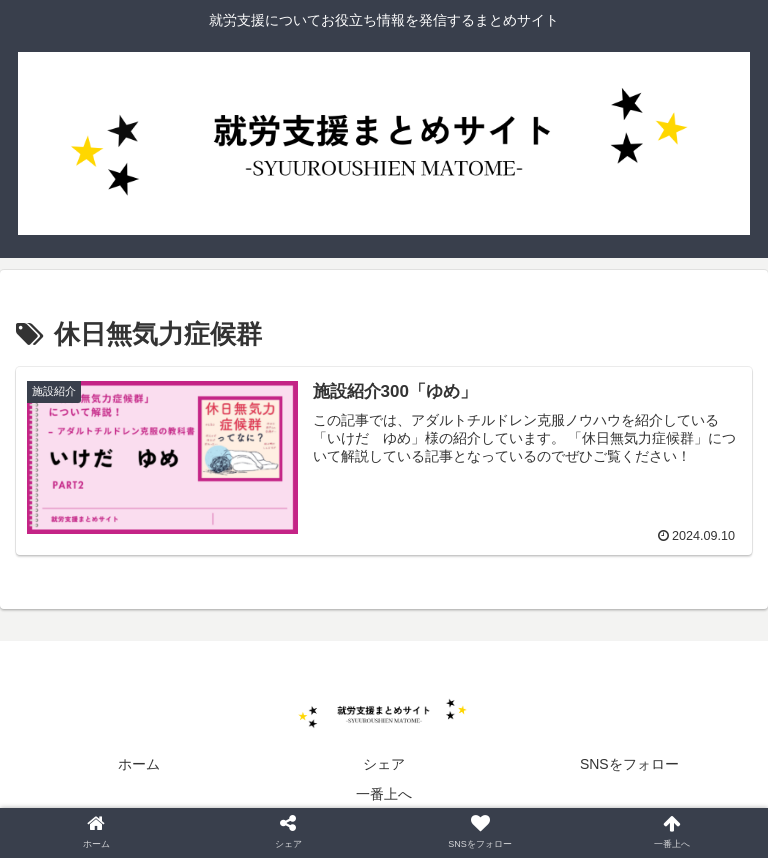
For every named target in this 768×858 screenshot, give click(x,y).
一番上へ (384, 794)
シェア (384, 764)
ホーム (139, 764)
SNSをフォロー (629, 764)
